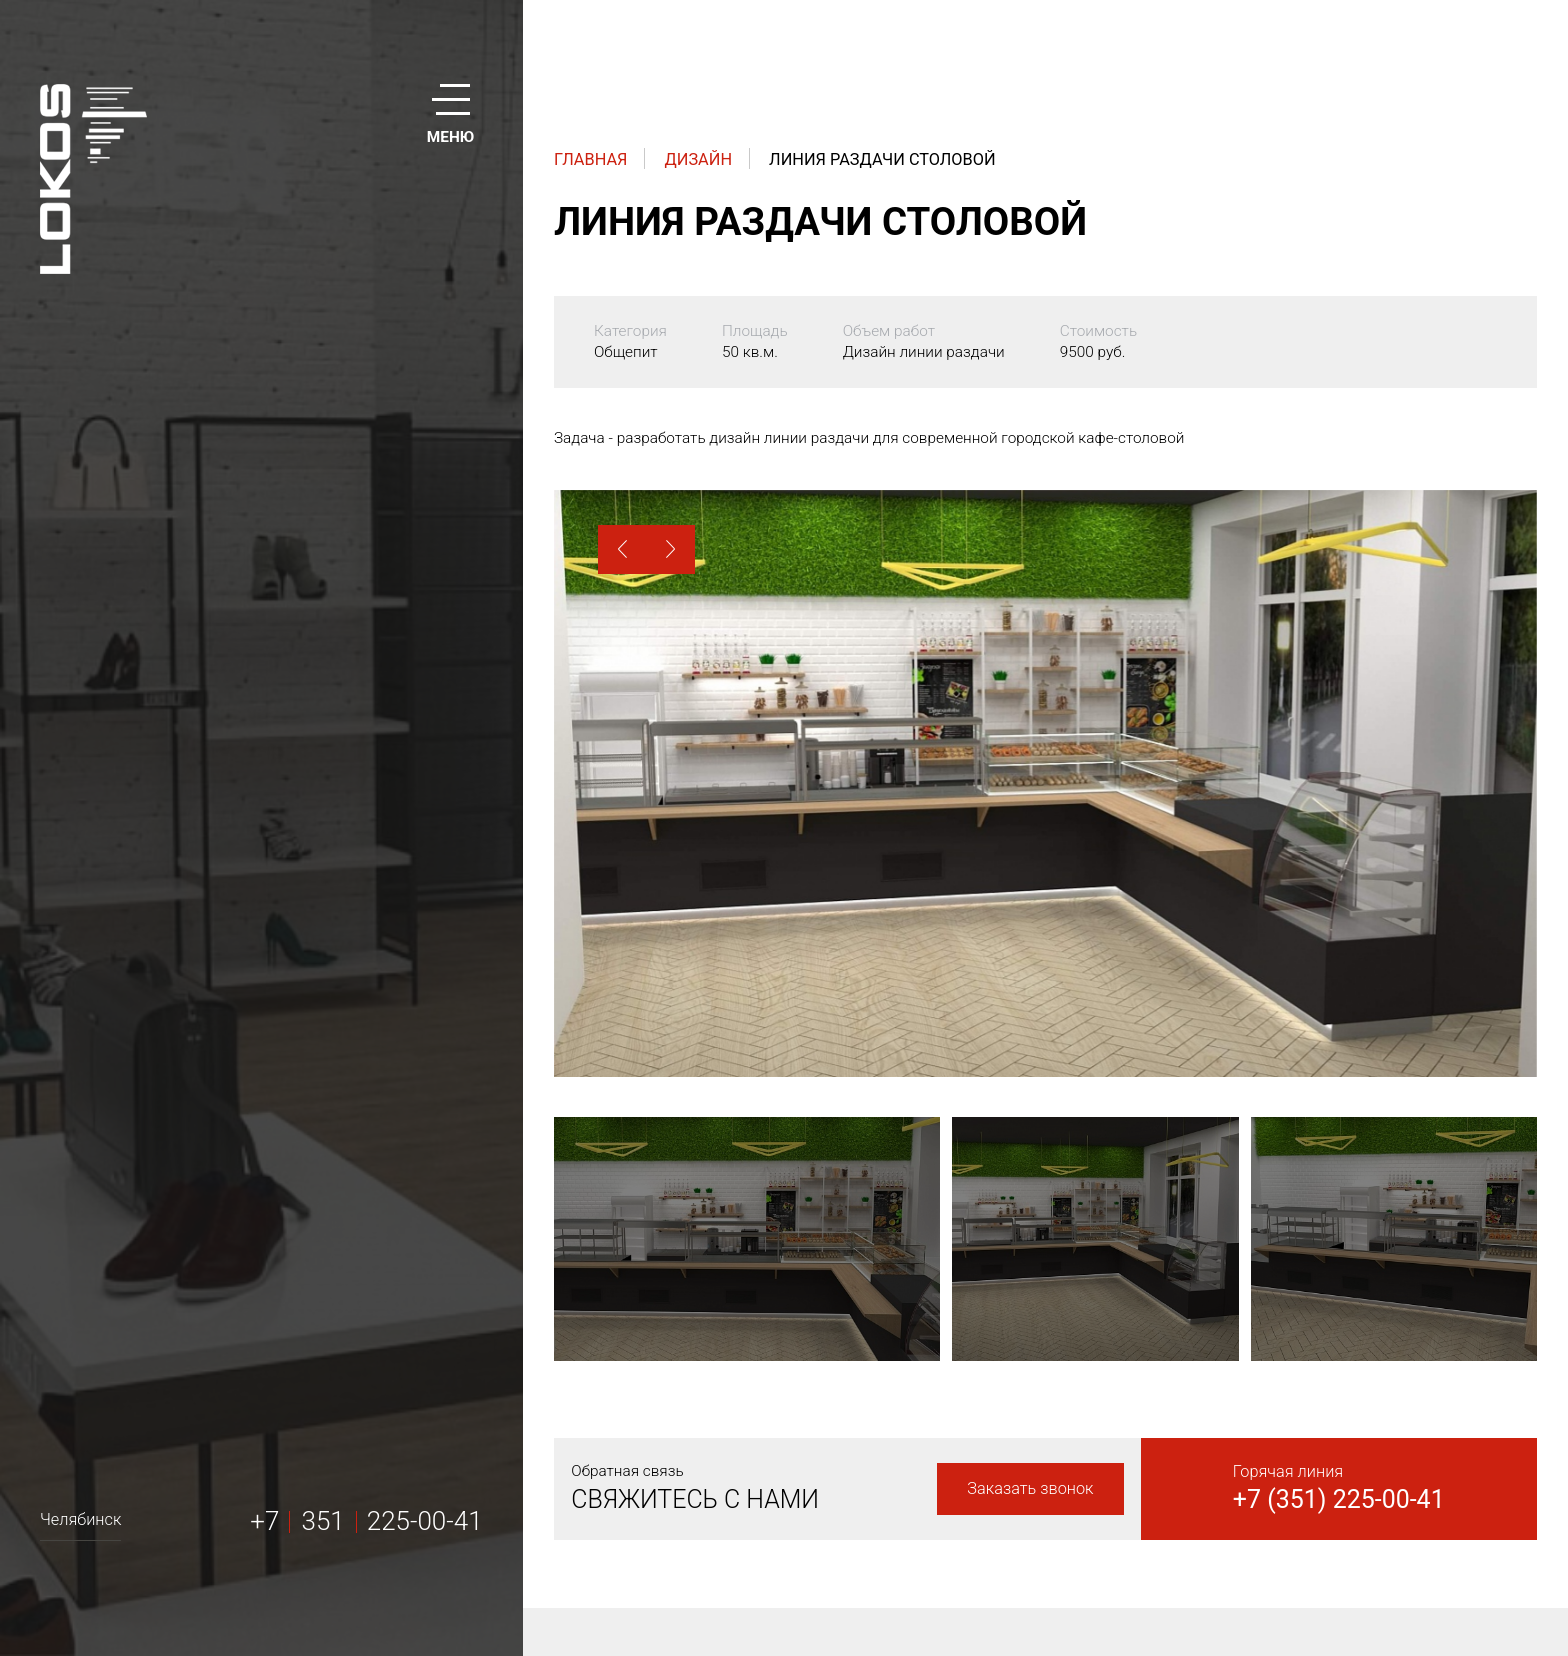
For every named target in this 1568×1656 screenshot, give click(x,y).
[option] (1045, 783)
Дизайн (699, 159)
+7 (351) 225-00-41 (1339, 1499)
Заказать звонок (1030, 1488)
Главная (591, 159)
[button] (622, 549)
